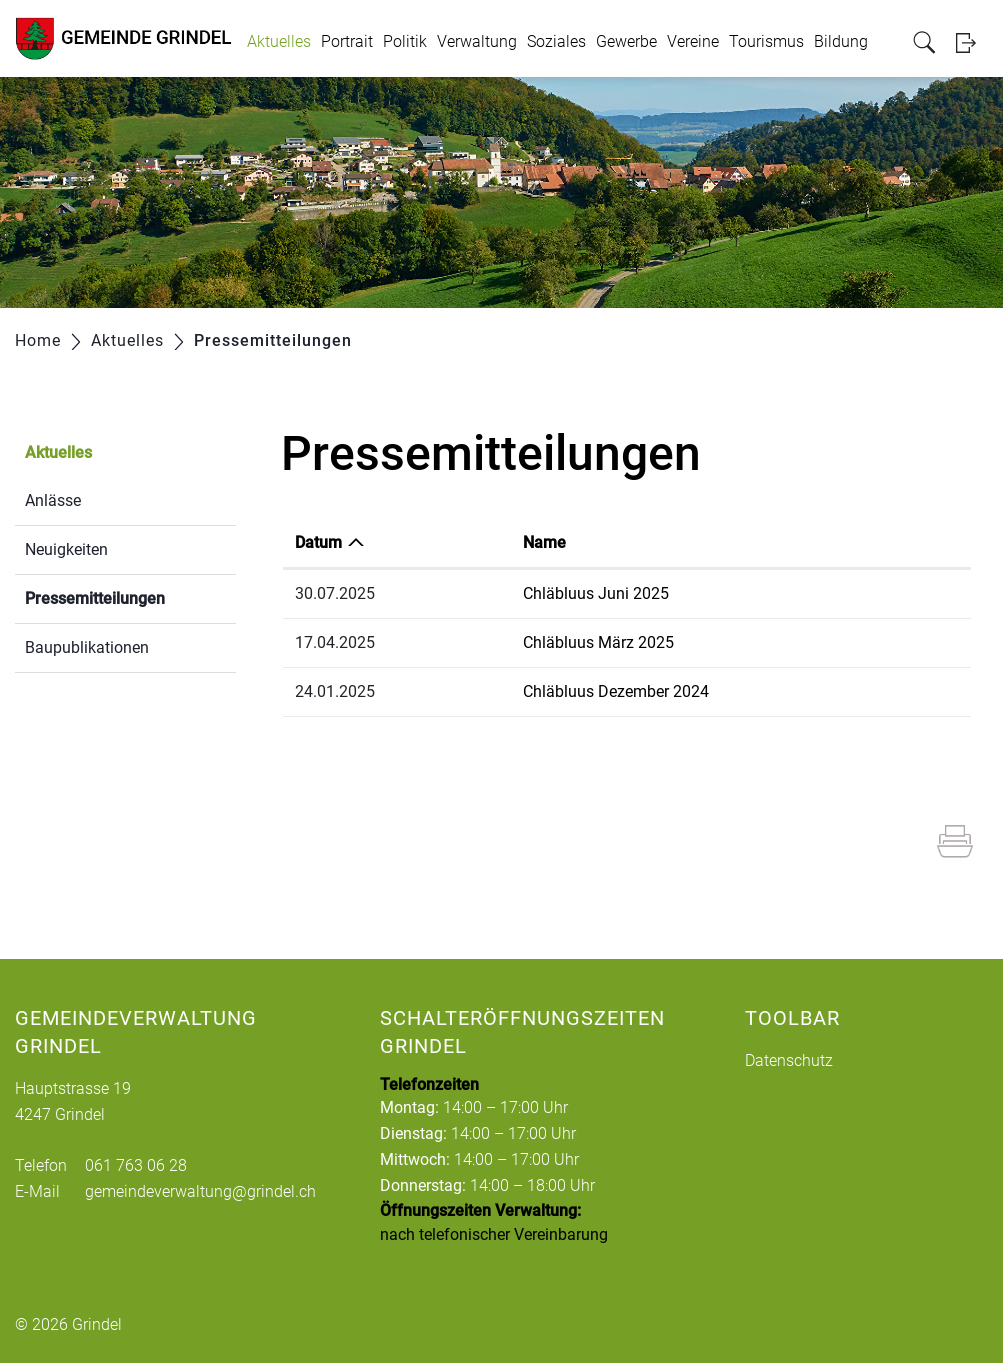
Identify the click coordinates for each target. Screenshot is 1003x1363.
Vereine (693, 41)
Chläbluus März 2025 (598, 642)
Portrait (347, 41)
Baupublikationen (87, 647)
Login (972, 42)
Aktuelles (279, 41)
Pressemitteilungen (130, 596)
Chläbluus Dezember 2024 (616, 691)
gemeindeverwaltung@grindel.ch (200, 1191)
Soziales (556, 41)
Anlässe (53, 500)
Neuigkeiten (66, 549)
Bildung (841, 41)
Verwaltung (477, 41)
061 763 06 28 (136, 1165)
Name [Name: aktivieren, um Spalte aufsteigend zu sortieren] (544, 542)
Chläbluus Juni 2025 (596, 593)
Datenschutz (789, 1060)
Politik (405, 41)
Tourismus (766, 41)
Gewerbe (626, 41)
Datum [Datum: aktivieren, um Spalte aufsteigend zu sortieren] (318, 542)
